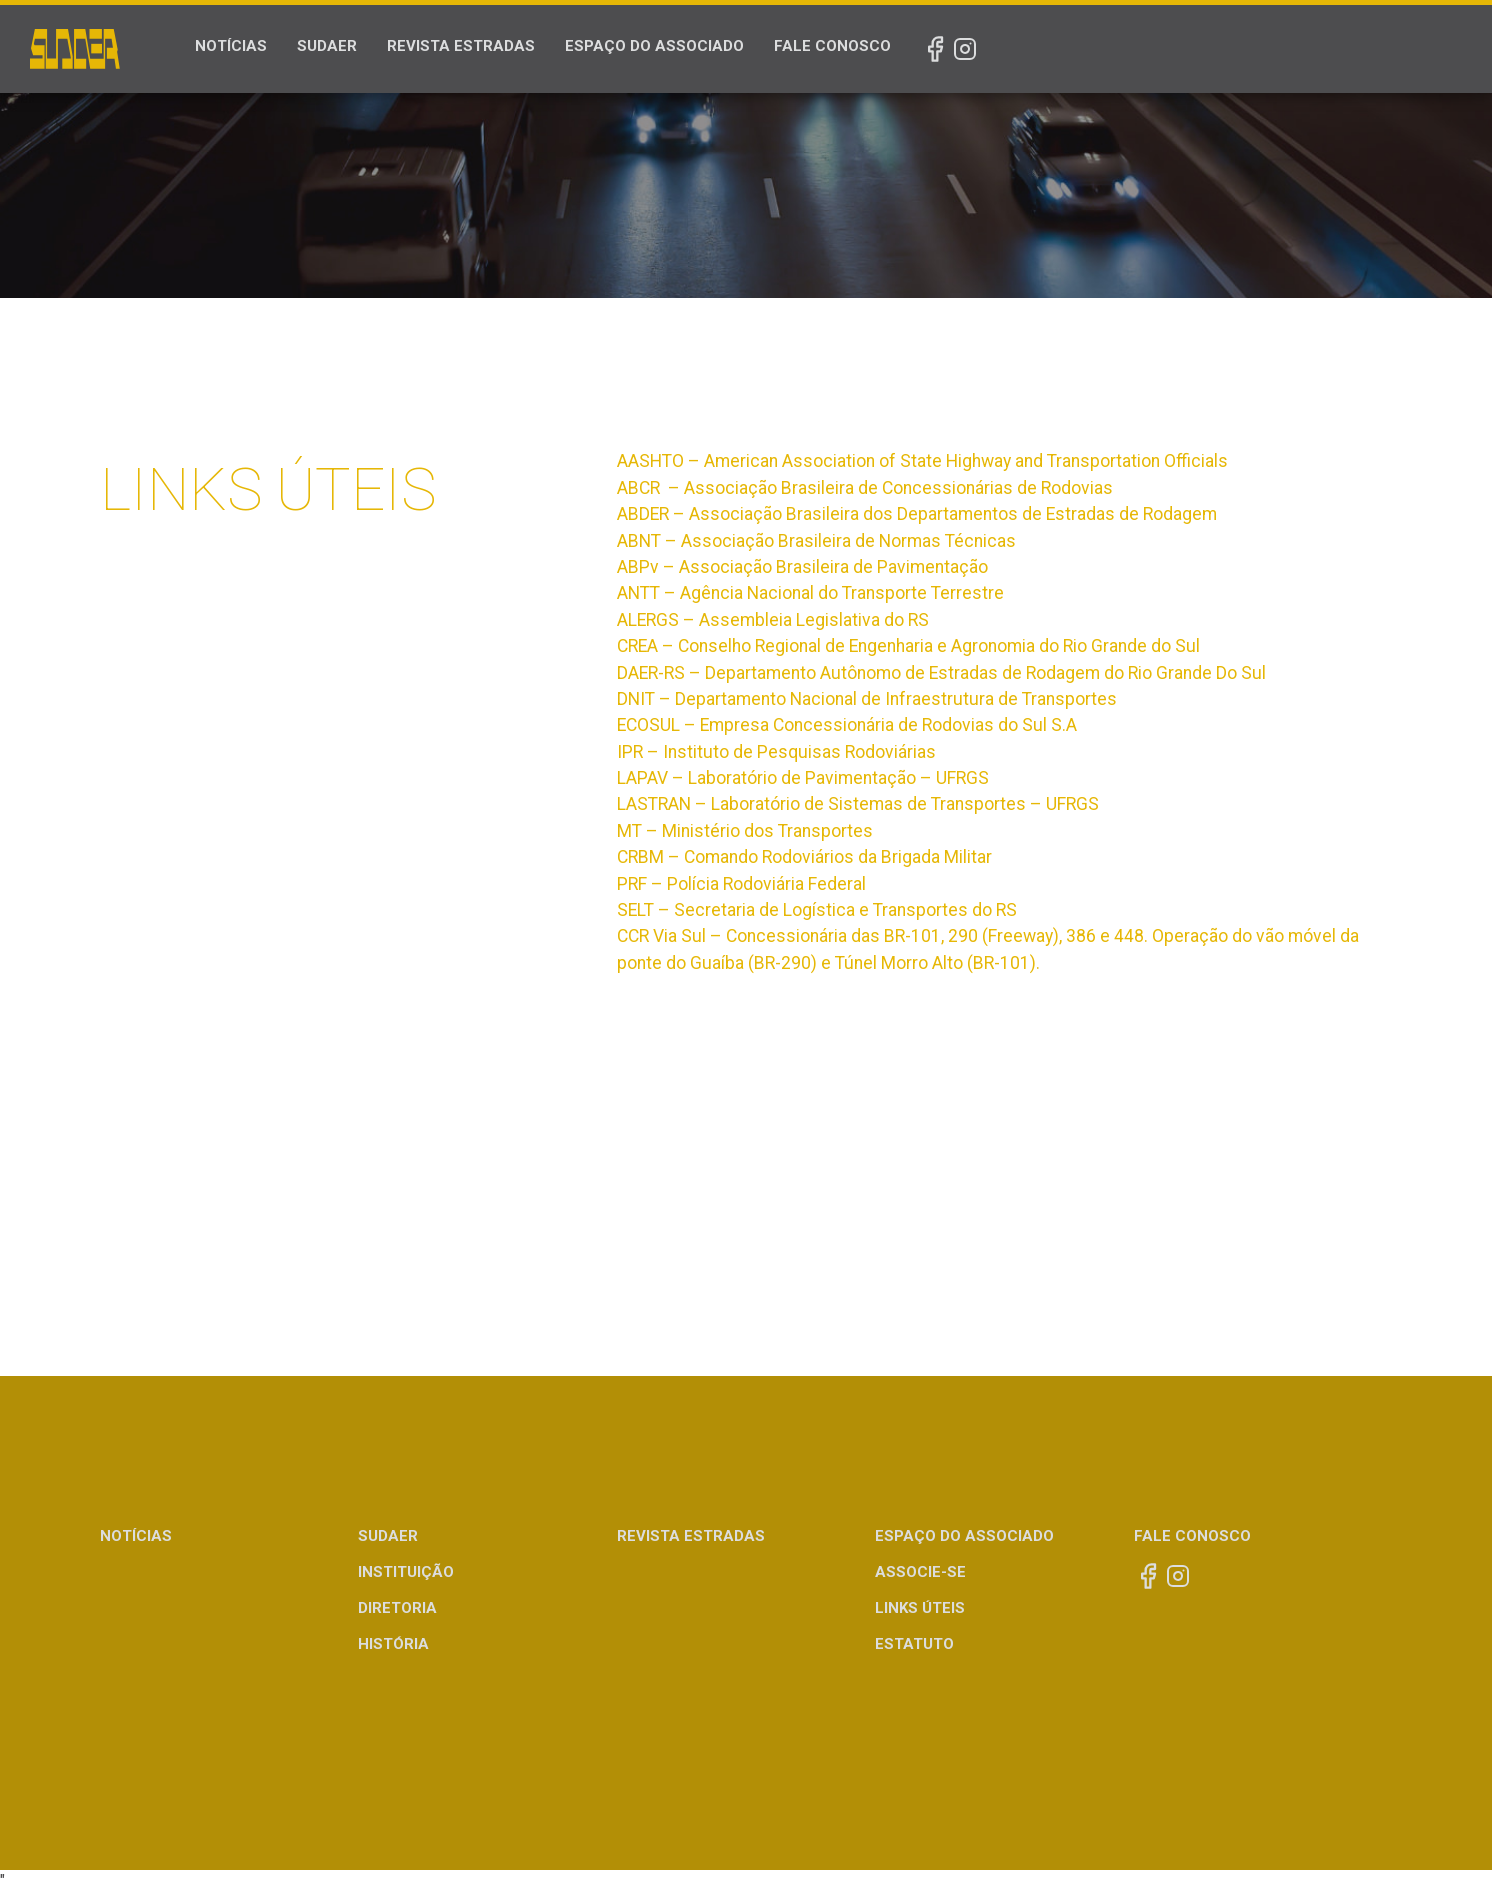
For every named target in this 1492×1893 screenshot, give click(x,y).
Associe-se (920, 1572)
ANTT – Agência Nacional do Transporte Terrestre (810, 593)
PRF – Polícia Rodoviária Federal (741, 884)
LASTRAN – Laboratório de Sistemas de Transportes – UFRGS (858, 804)
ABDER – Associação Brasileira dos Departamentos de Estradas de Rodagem (917, 514)
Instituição (406, 1572)
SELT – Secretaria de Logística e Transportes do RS (817, 910)
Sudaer (327, 46)
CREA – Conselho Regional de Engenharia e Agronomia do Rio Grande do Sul (908, 646)
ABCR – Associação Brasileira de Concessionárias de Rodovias (865, 488)
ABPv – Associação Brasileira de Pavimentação (802, 567)
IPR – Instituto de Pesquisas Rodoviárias (776, 752)
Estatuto (914, 1644)
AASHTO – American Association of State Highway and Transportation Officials (922, 461)
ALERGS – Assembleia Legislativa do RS (773, 620)
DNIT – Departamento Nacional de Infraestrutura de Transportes (867, 699)
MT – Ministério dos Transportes (745, 831)
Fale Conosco (832, 46)
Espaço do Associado (654, 46)
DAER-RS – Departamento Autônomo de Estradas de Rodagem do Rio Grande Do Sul (941, 673)
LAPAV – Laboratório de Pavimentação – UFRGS (803, 778)
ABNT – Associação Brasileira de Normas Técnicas (816, 541)
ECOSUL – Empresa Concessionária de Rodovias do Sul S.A (847, 725)
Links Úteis (920, 1608)
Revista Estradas (461, 46)
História (393, 1644)
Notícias (231, 46)
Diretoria (397, 1608)
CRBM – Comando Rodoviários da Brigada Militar (804, 857)
